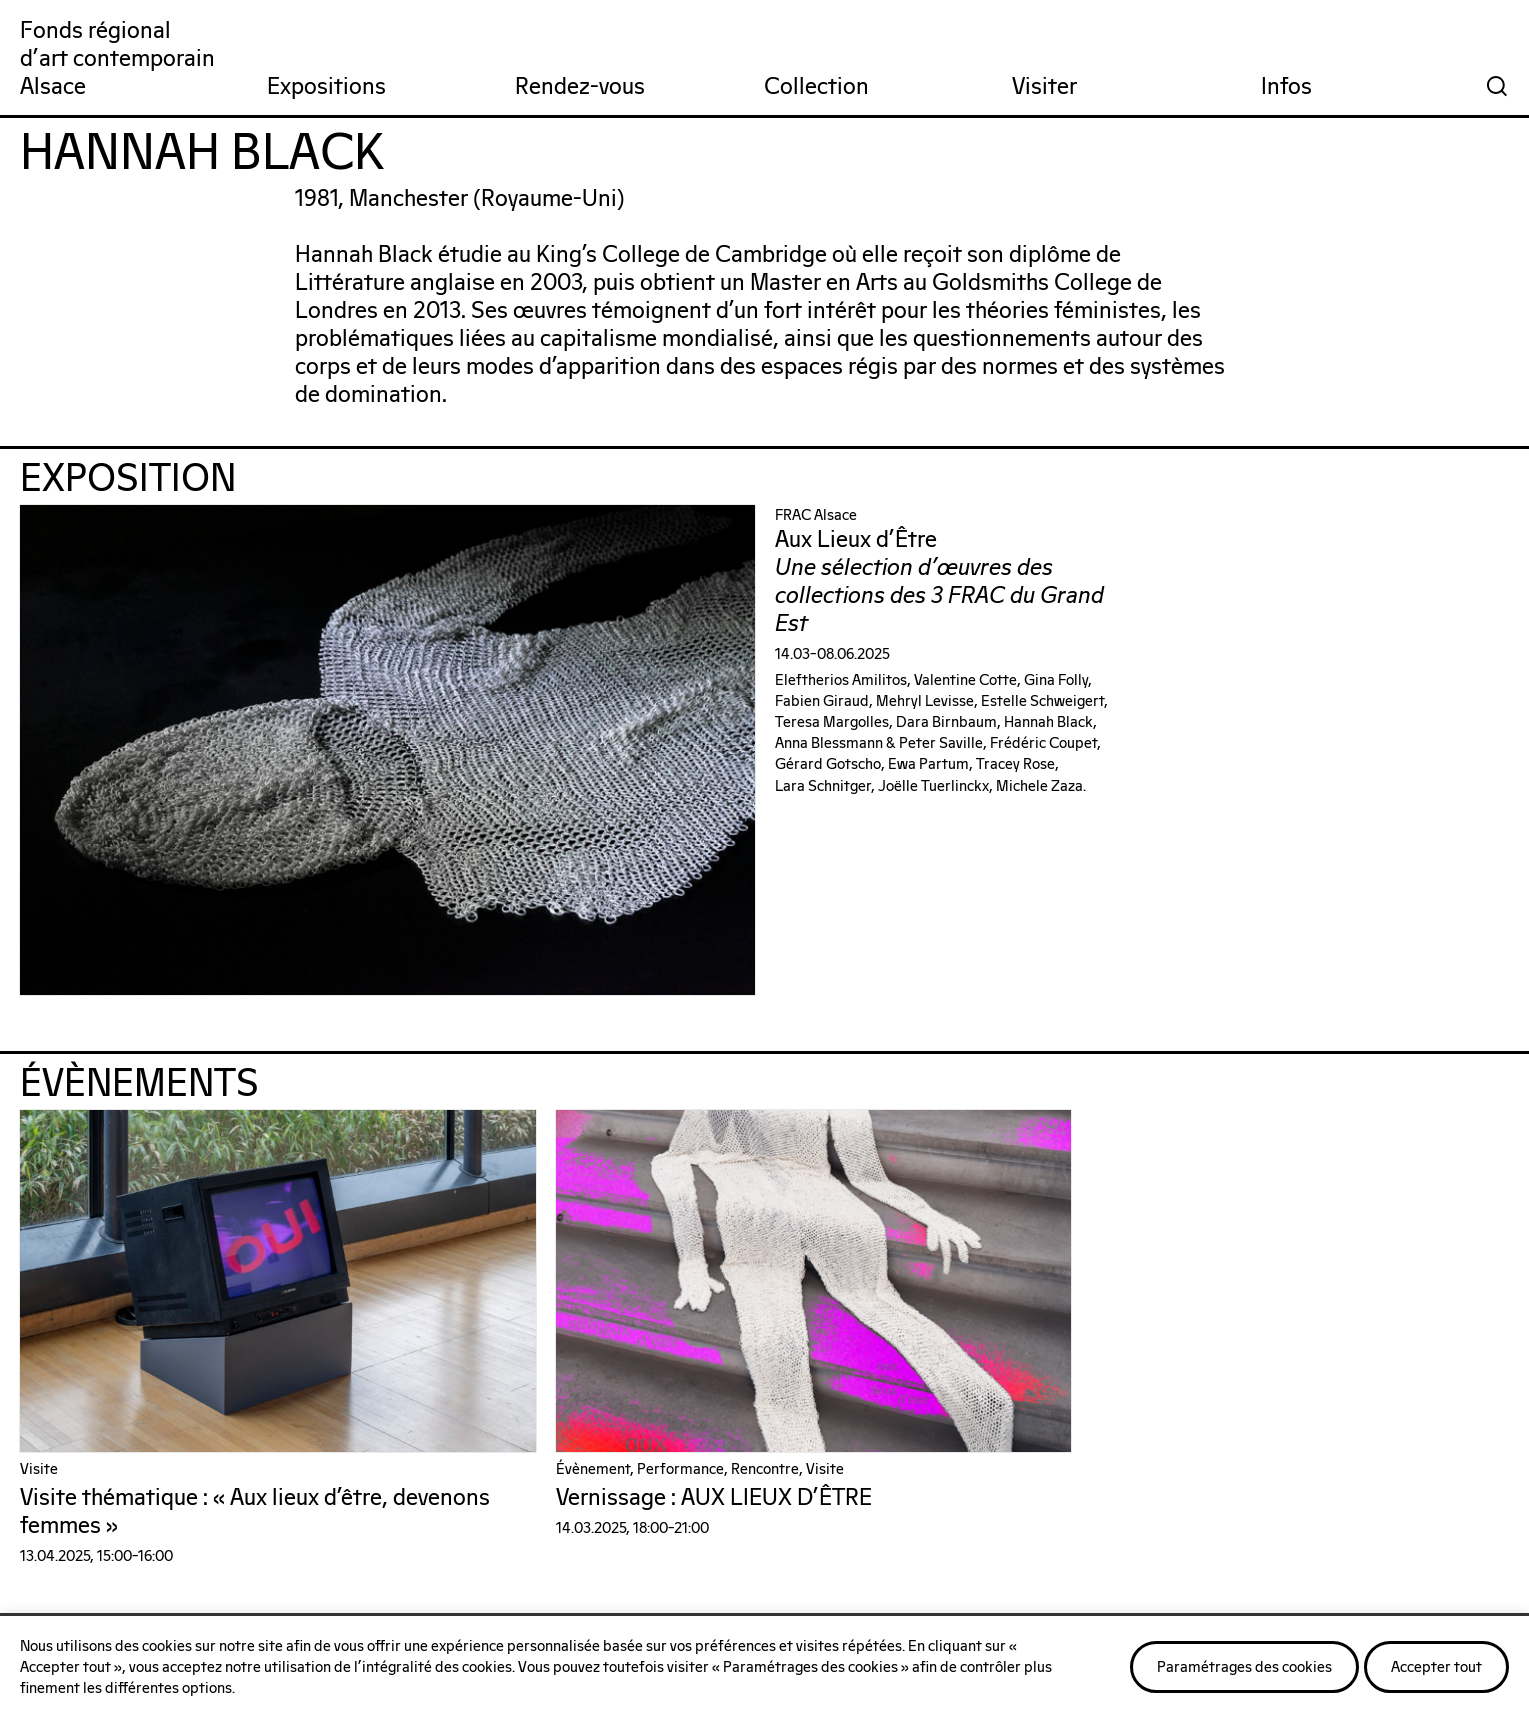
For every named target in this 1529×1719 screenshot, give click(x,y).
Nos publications (1185, 1537)
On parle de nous (178, 1537)
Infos (1286, 87)
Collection (816, 87)
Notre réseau (658, 1537)
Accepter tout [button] (1436, 1667)
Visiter (1044, 87)
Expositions (326, 87)
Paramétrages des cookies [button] (1244, 1667)
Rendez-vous (580, 87)
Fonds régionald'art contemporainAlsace (117, 59)
